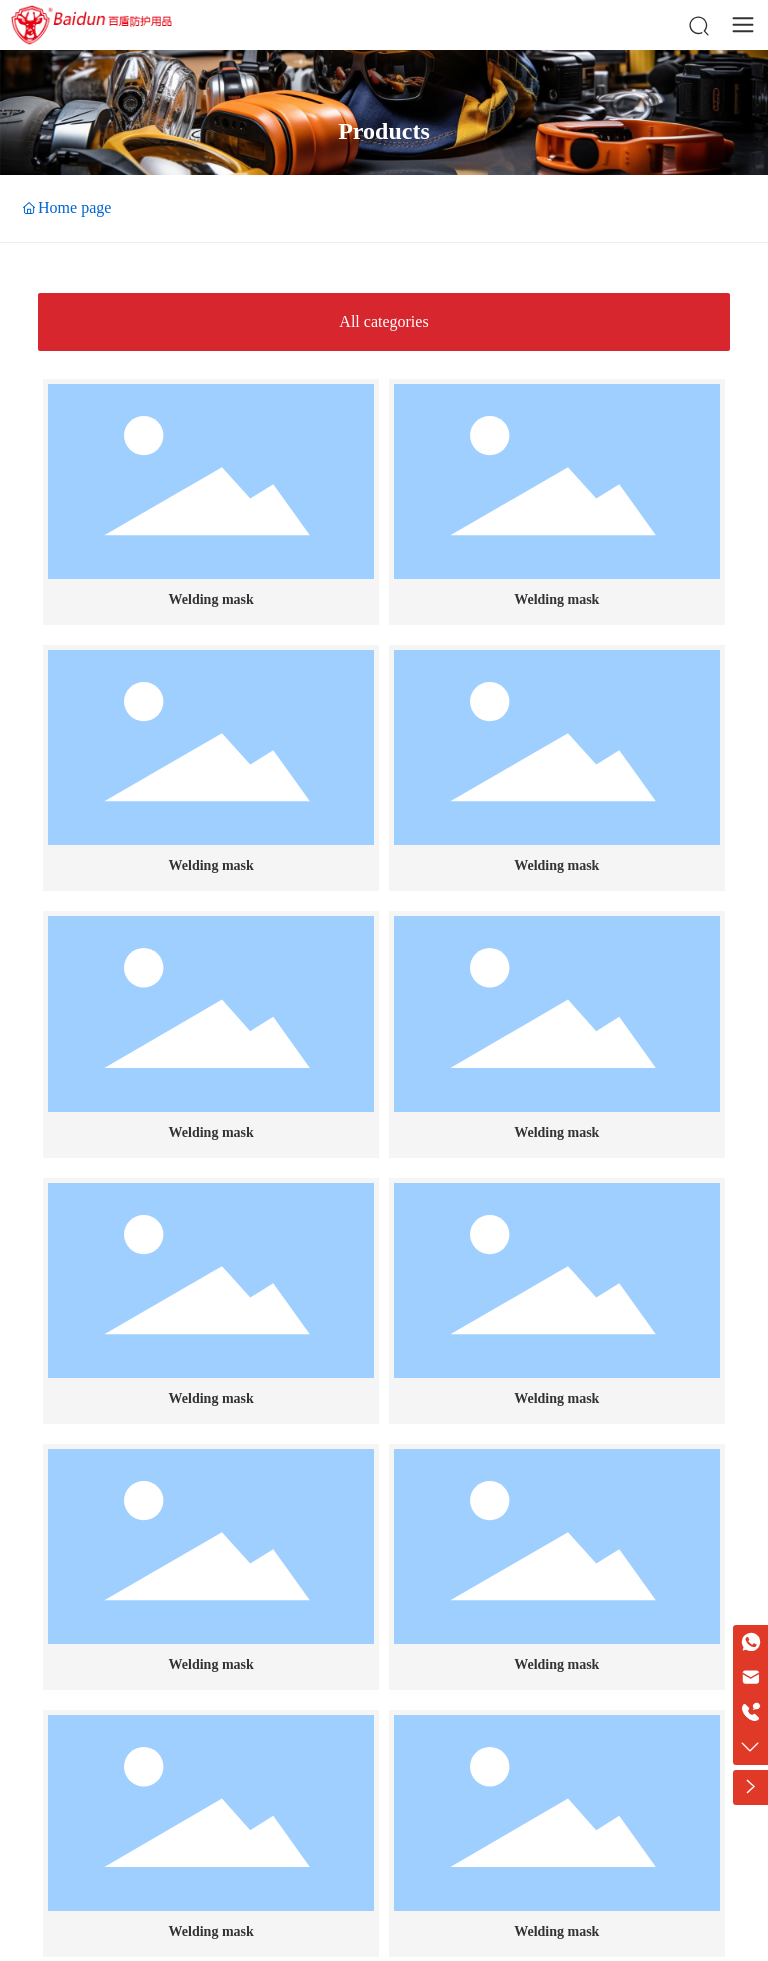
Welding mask (211, 599)
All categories (383, 321)
